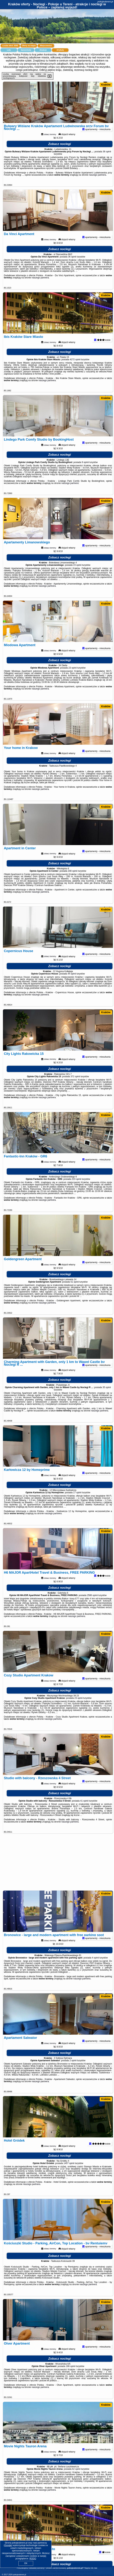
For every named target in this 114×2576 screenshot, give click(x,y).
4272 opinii (75, 406)
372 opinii (75, 1231)
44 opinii (72, 1113)
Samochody (26, 50)
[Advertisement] (57, 2127)
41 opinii (84, 2064)
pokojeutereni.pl (105, 1)
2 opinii (73, 2355)
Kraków (106, 84)
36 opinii (107, 167)
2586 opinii (92, 1828)
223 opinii (76, 1349)
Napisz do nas (90, 2568)
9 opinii (85, 524)
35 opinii (107, 1589)
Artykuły (60, 50)
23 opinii (77, 642)
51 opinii (75, 1468)
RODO (32, 2558)
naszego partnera (97, 190)
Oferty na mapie (29, 46)
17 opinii (77, 1710)
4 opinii (95, 2237)
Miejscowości (46, 46)
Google (8, 2545)
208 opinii (72, 995)
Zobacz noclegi (59, 159)
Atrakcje (43, 50)
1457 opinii (69, 2473)
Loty (9, 50)
